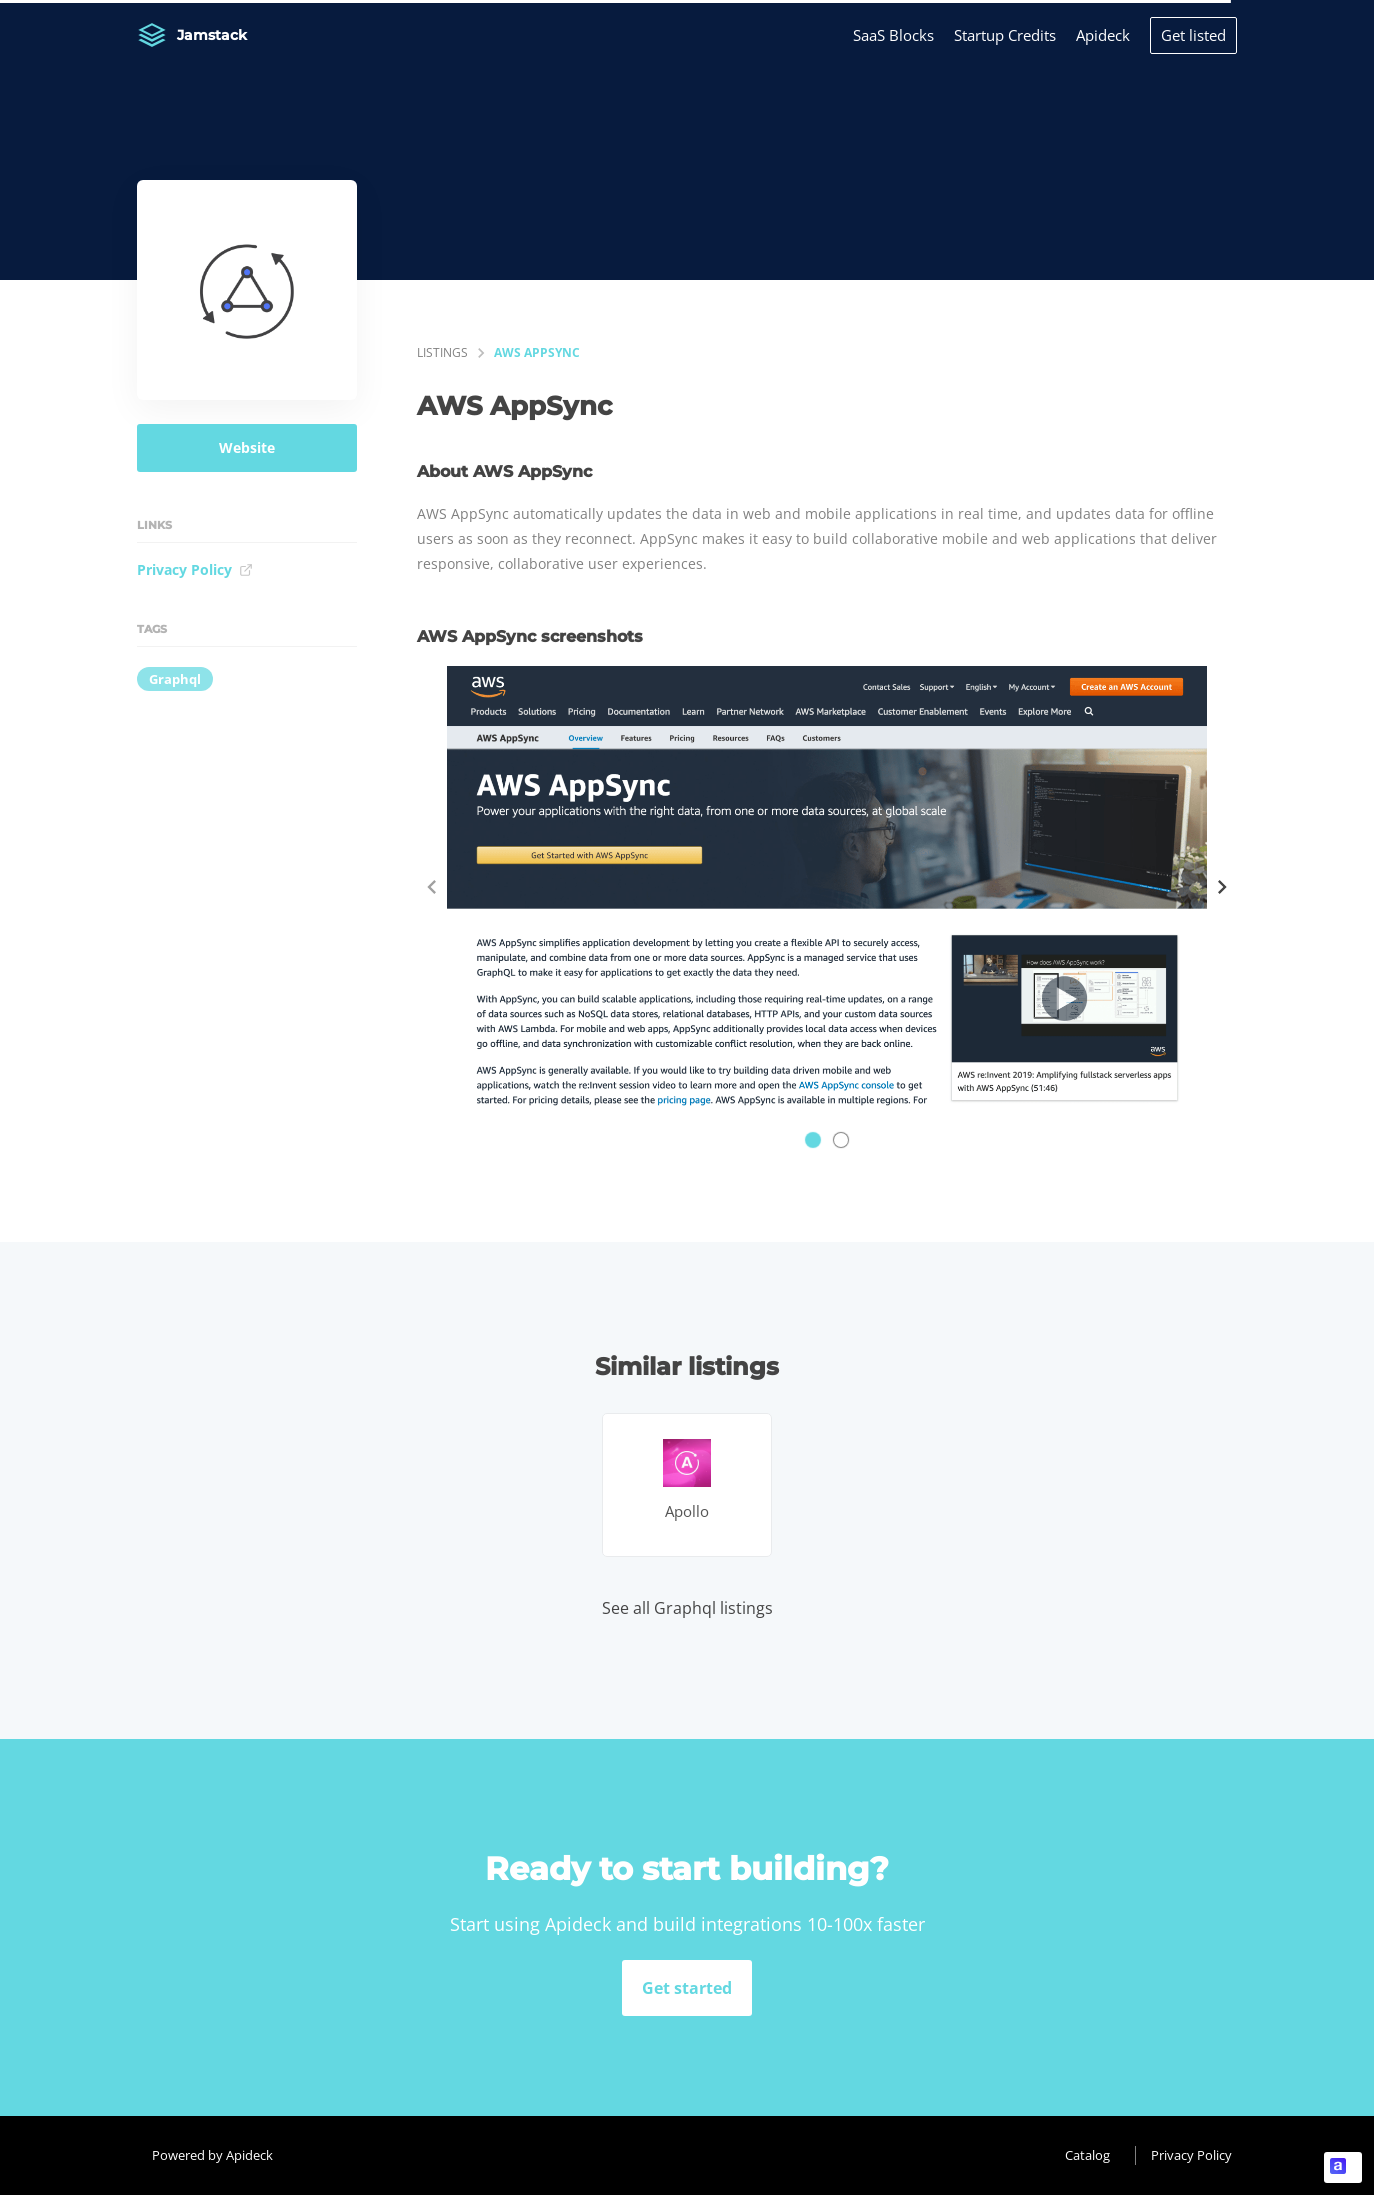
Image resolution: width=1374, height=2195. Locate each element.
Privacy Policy (195, 569)
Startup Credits (1005, 35)
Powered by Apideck (212, 2155)
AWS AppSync (537, 352)
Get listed (1193, 35)
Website (247, 447)
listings (442, 352)
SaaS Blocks (893, 35)
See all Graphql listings (687, 1608)
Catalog (1087, 2155)
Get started (687, 1988)
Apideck (1103, 35)
